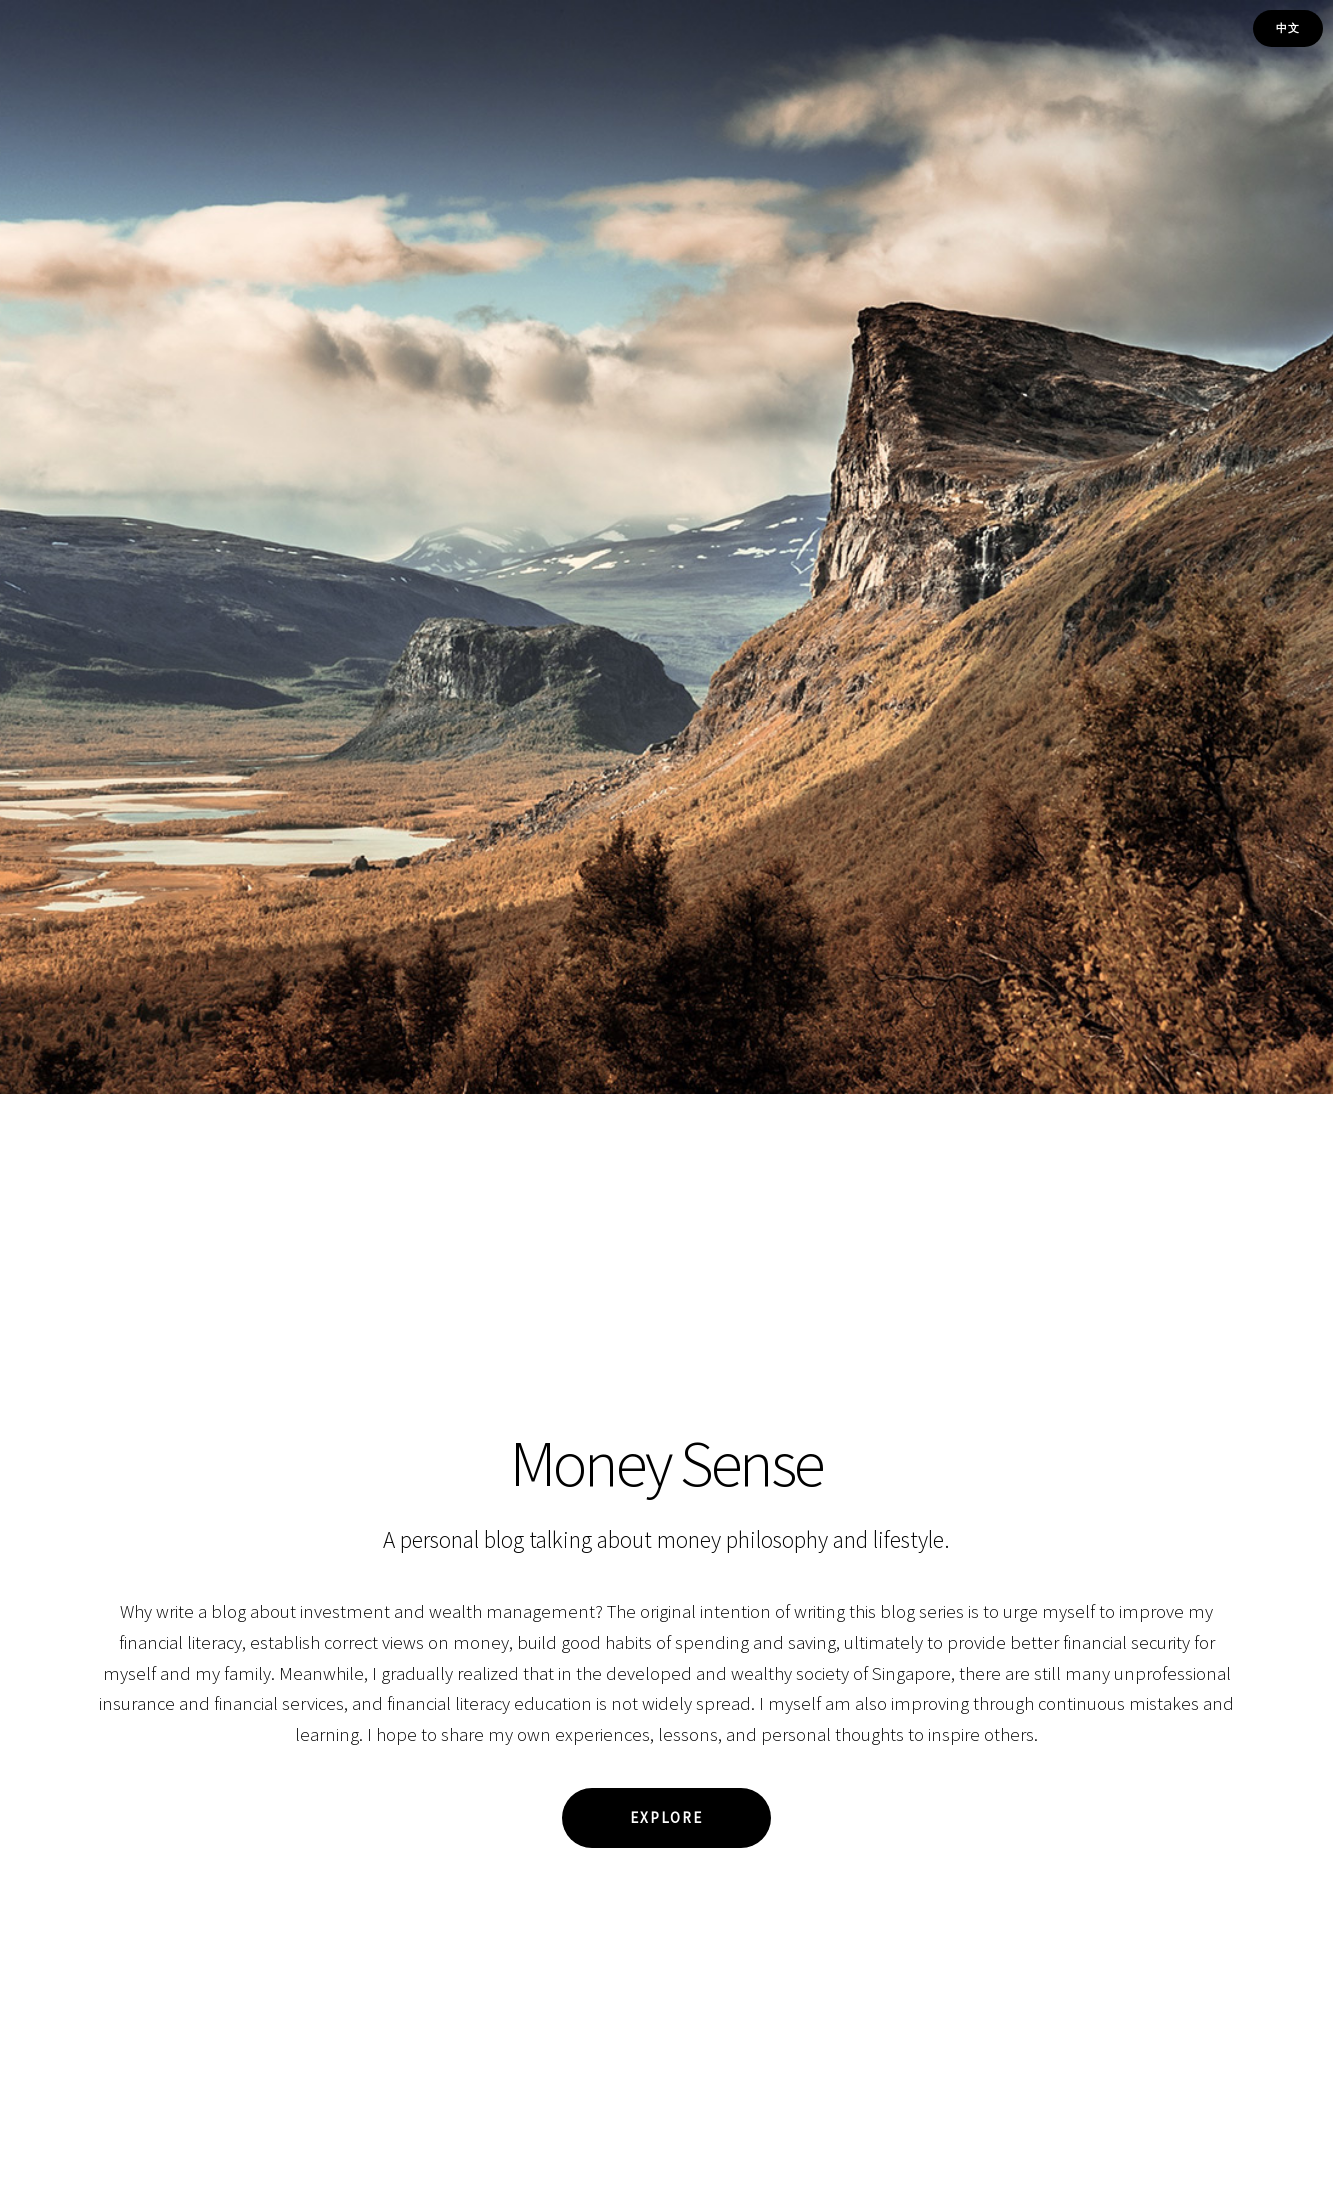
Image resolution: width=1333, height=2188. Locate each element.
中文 (1288, 28)
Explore (666, 1817)
